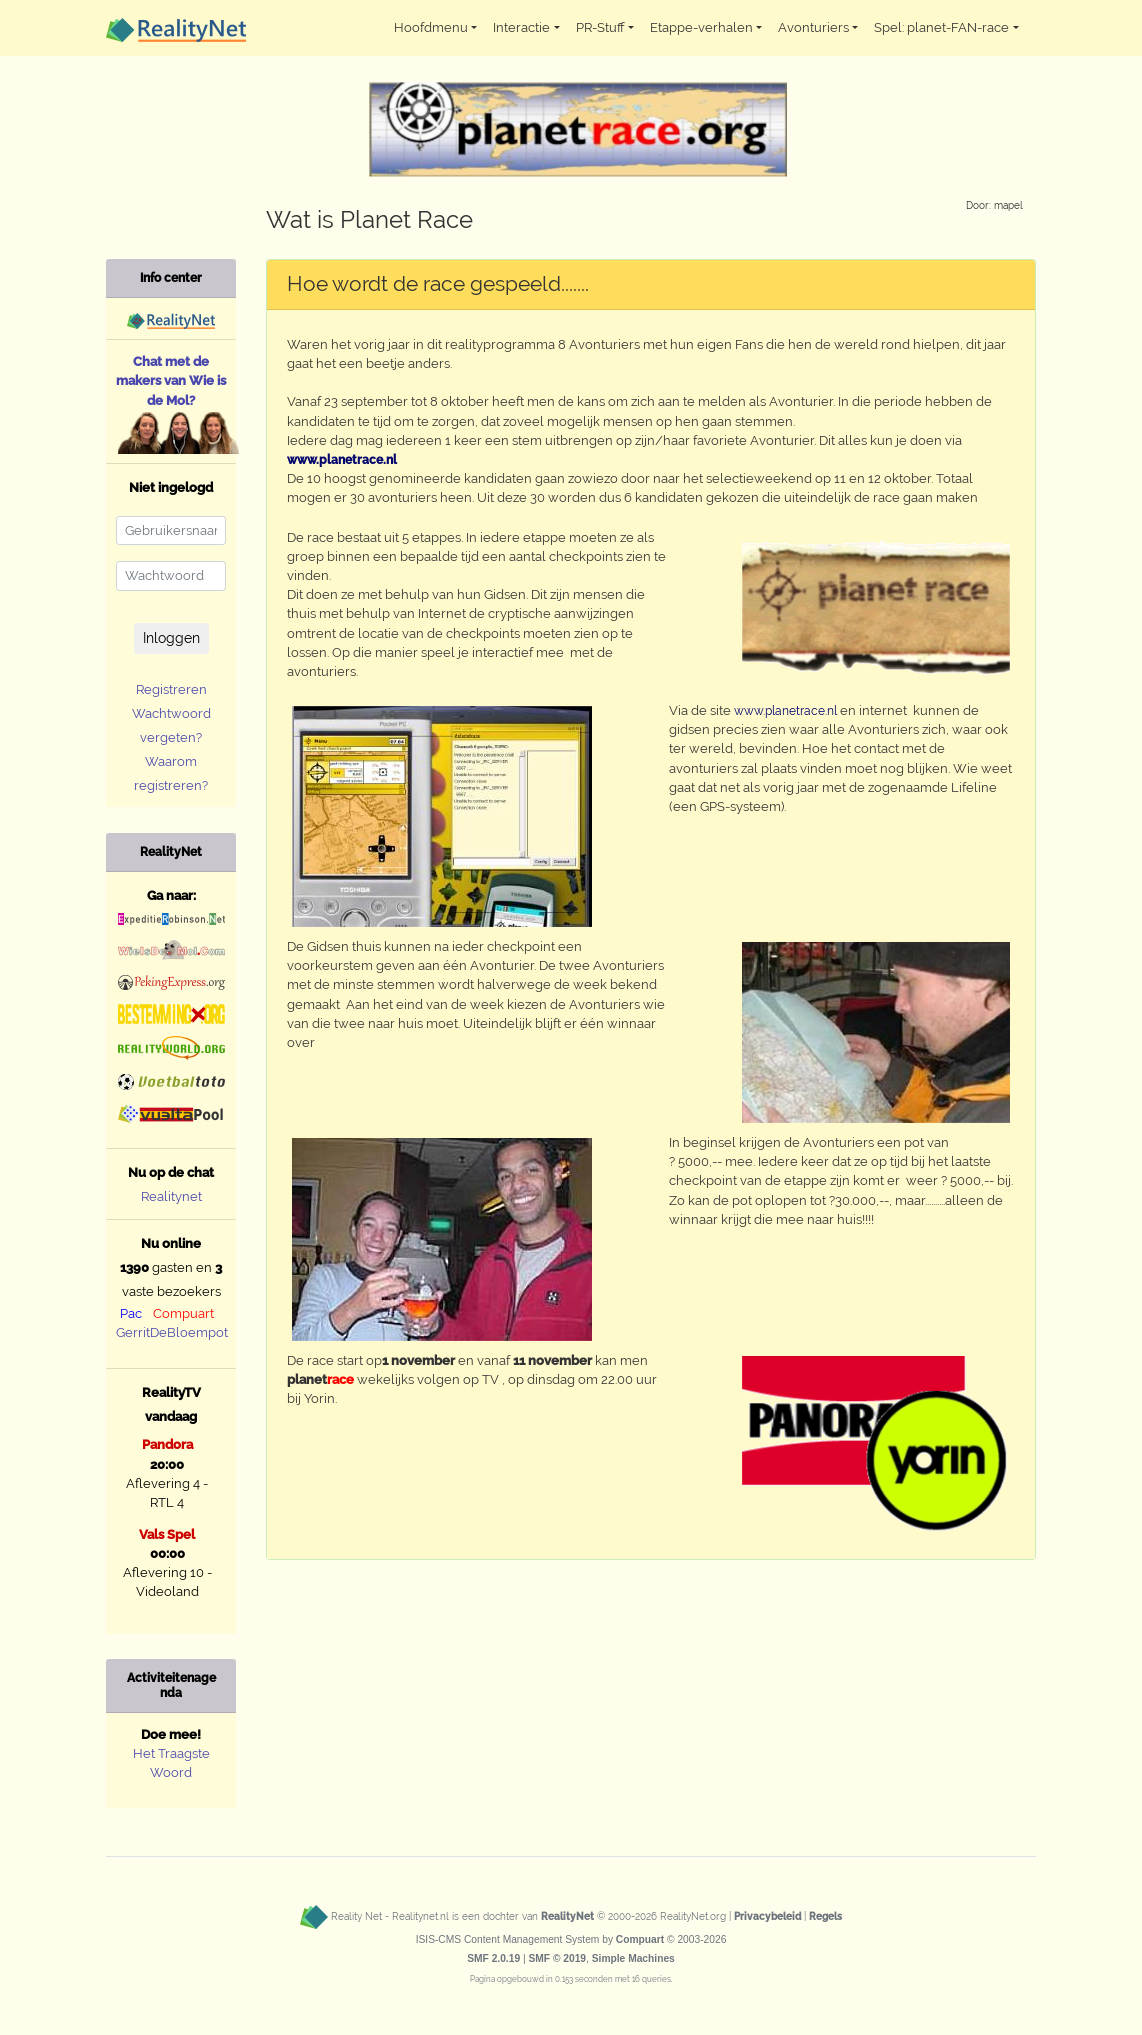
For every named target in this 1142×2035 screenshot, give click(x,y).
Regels (825, 1916)
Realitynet (171, 1196)
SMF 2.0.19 (493, 1958)
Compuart (183, 1313)
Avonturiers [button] (813, 27)
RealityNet (567, 1916)
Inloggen (171, 638)
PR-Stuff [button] (600, 27)
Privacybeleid (767, 1916)
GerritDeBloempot (172, 1332)
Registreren (171, 689)
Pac (131, 1313)
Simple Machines (633, 1958)
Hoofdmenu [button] (431, 27)
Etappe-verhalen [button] (701, 27)
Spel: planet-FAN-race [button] (941, 27)
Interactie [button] (521, 27)
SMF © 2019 (557, 1958)
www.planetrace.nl (785, 711)
